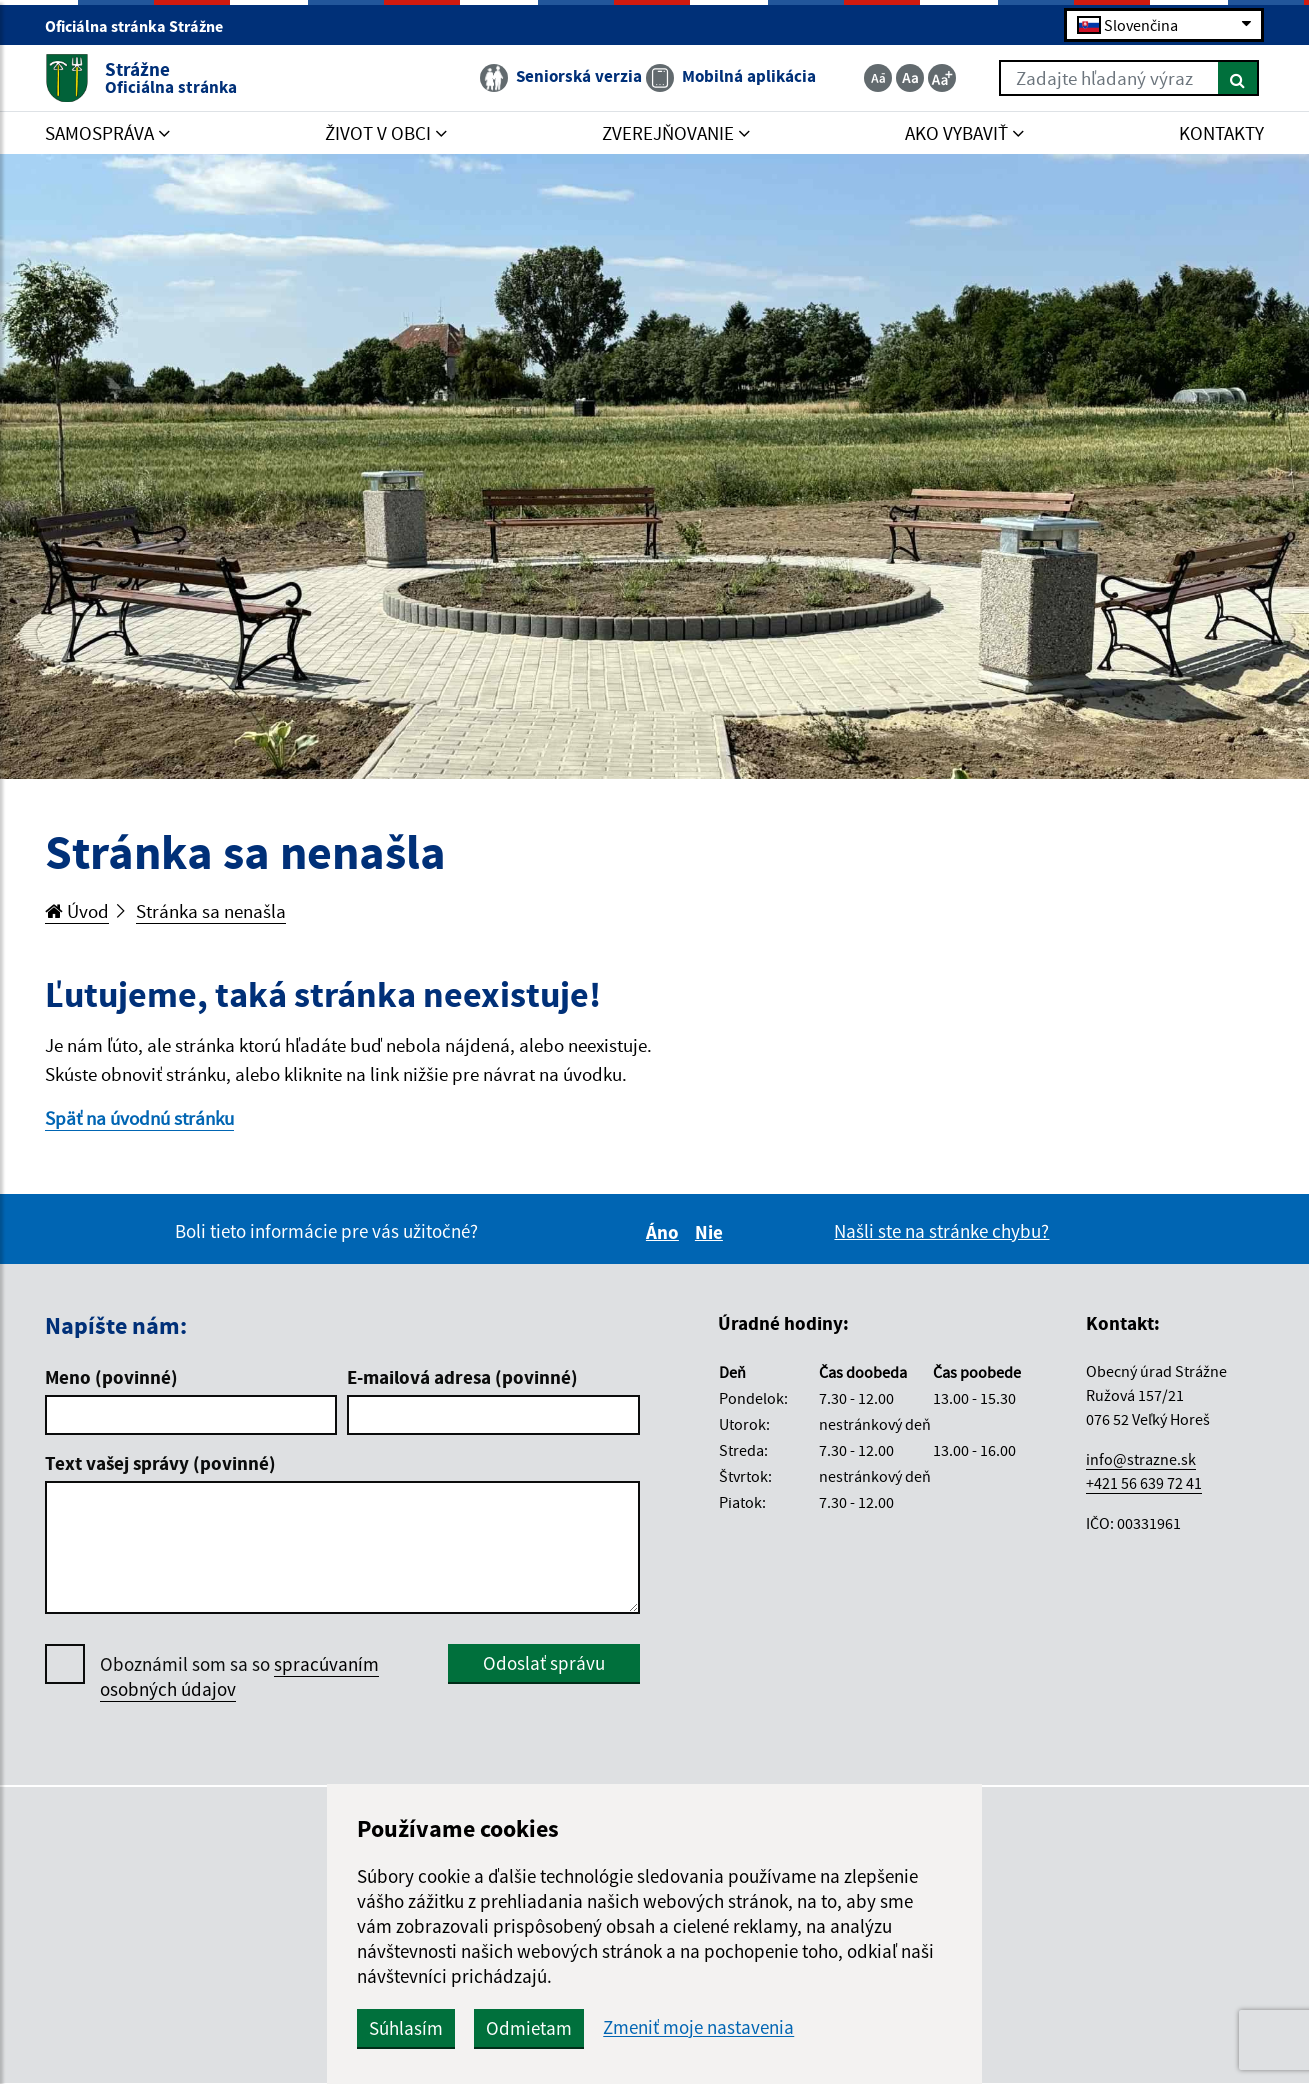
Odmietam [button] (529, 2028)
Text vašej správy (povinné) (160, 1463)
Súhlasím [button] (406, 2028)
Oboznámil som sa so (239, 1677)
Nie (712, 1232)
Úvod (77, 911)
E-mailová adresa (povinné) (462, 1377)
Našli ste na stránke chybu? (941, 1231)
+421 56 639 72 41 (1144, 1483)
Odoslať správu (544, 1663)
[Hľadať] (1238, 78)
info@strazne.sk (1141, 1459)
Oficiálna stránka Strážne (142, 26)
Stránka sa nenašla (211, 911)
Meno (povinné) (111, 1377)
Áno (665, 1232)
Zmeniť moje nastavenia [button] (698, 2027)
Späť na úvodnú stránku (139, 1118)
